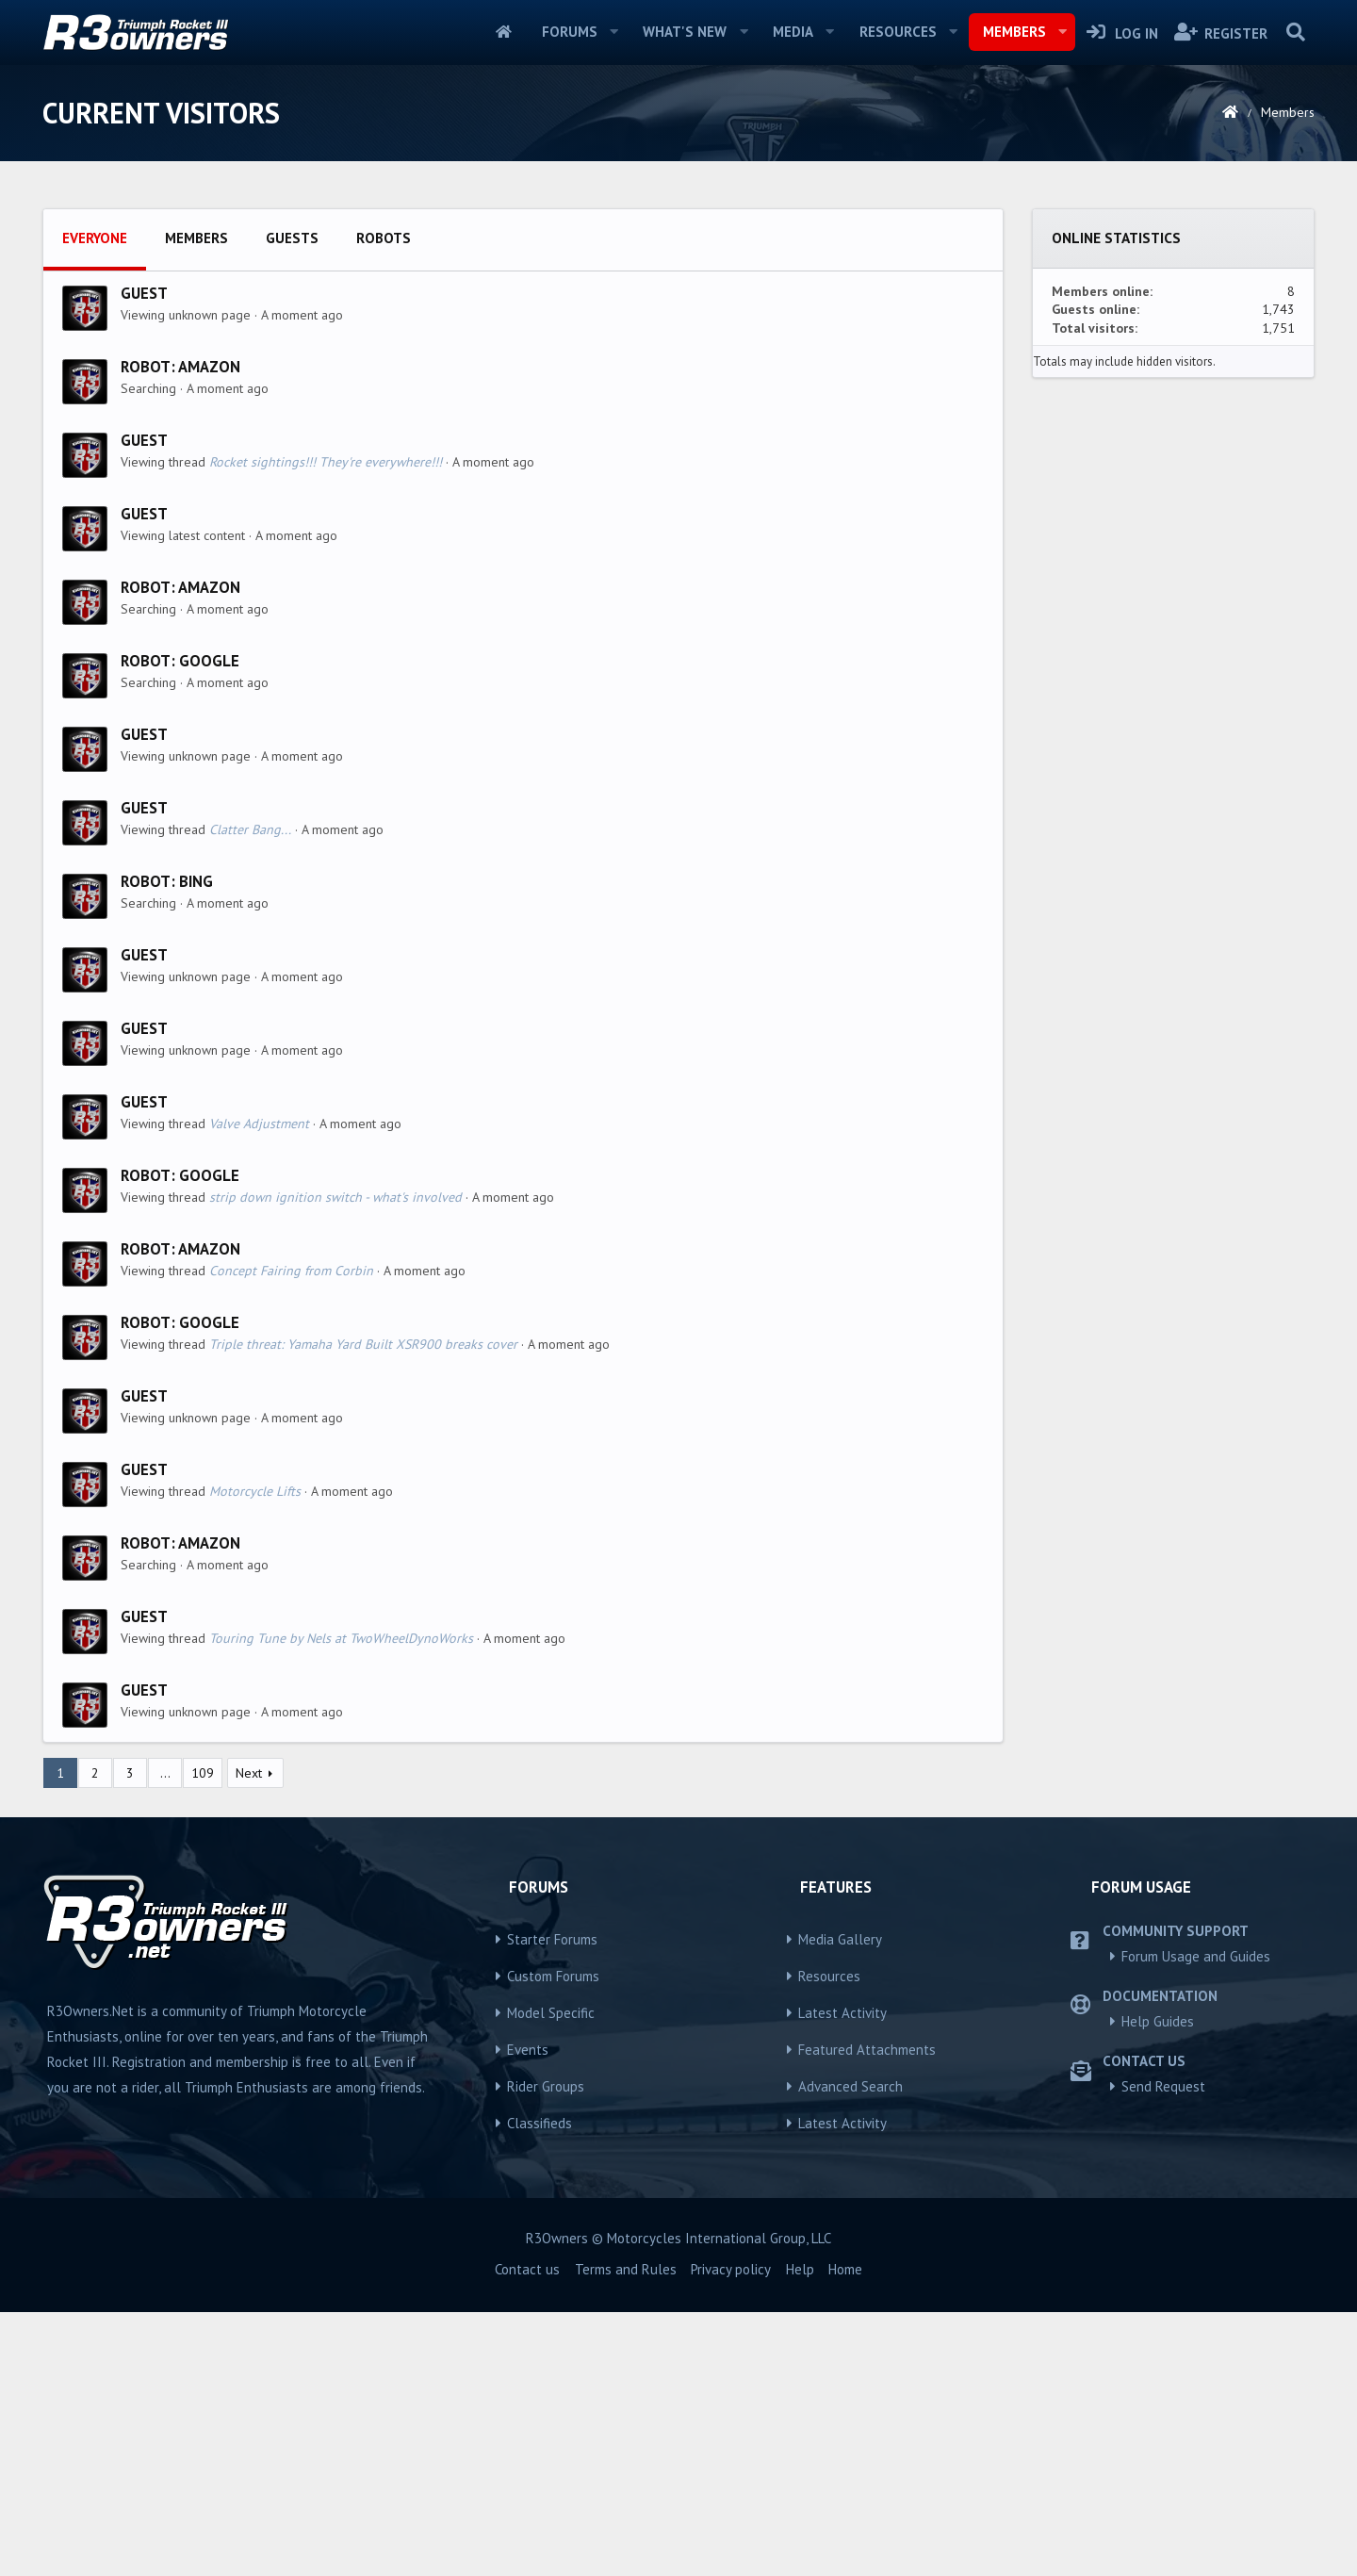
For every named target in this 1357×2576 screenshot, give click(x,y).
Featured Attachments (867, 2313)
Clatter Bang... (250, 1093)
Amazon (209, 630)
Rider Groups (545, 2350)
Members (1014, 32)
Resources (898, 32)
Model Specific (551, 2277)
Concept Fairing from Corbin (291, 1534)
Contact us (527, 2533)
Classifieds (539, 2387)
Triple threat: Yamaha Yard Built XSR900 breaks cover (363, 1608)
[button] (613, 32)
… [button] (165, 2036)
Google (209, 924)
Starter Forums (552, 2203)
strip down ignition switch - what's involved (335, 1460)
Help (800, 2533)
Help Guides (1157, 2285)
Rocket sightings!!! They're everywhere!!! (325, 725)
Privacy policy (731, 2533)
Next (249, 2036)
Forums (569, 32)
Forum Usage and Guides (1195, 2220)
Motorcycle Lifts (255, 1755)
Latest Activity (842, 2277)
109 (202, 2036)
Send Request (1163, 2350)
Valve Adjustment (259, 1387)
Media (793, 32)
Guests (292, 502)
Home (504, 32)
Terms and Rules (626, 2533)
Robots (383, 502)
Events (527, 2313)
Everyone (94, 502)
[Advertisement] (678, 331)
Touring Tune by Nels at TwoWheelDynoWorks (341, 1902)
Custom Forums (553, 2240)
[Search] (1295, 32)
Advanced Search (850, 2350)
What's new (685, 32)
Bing (196, 1145)
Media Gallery (840, 2203)
